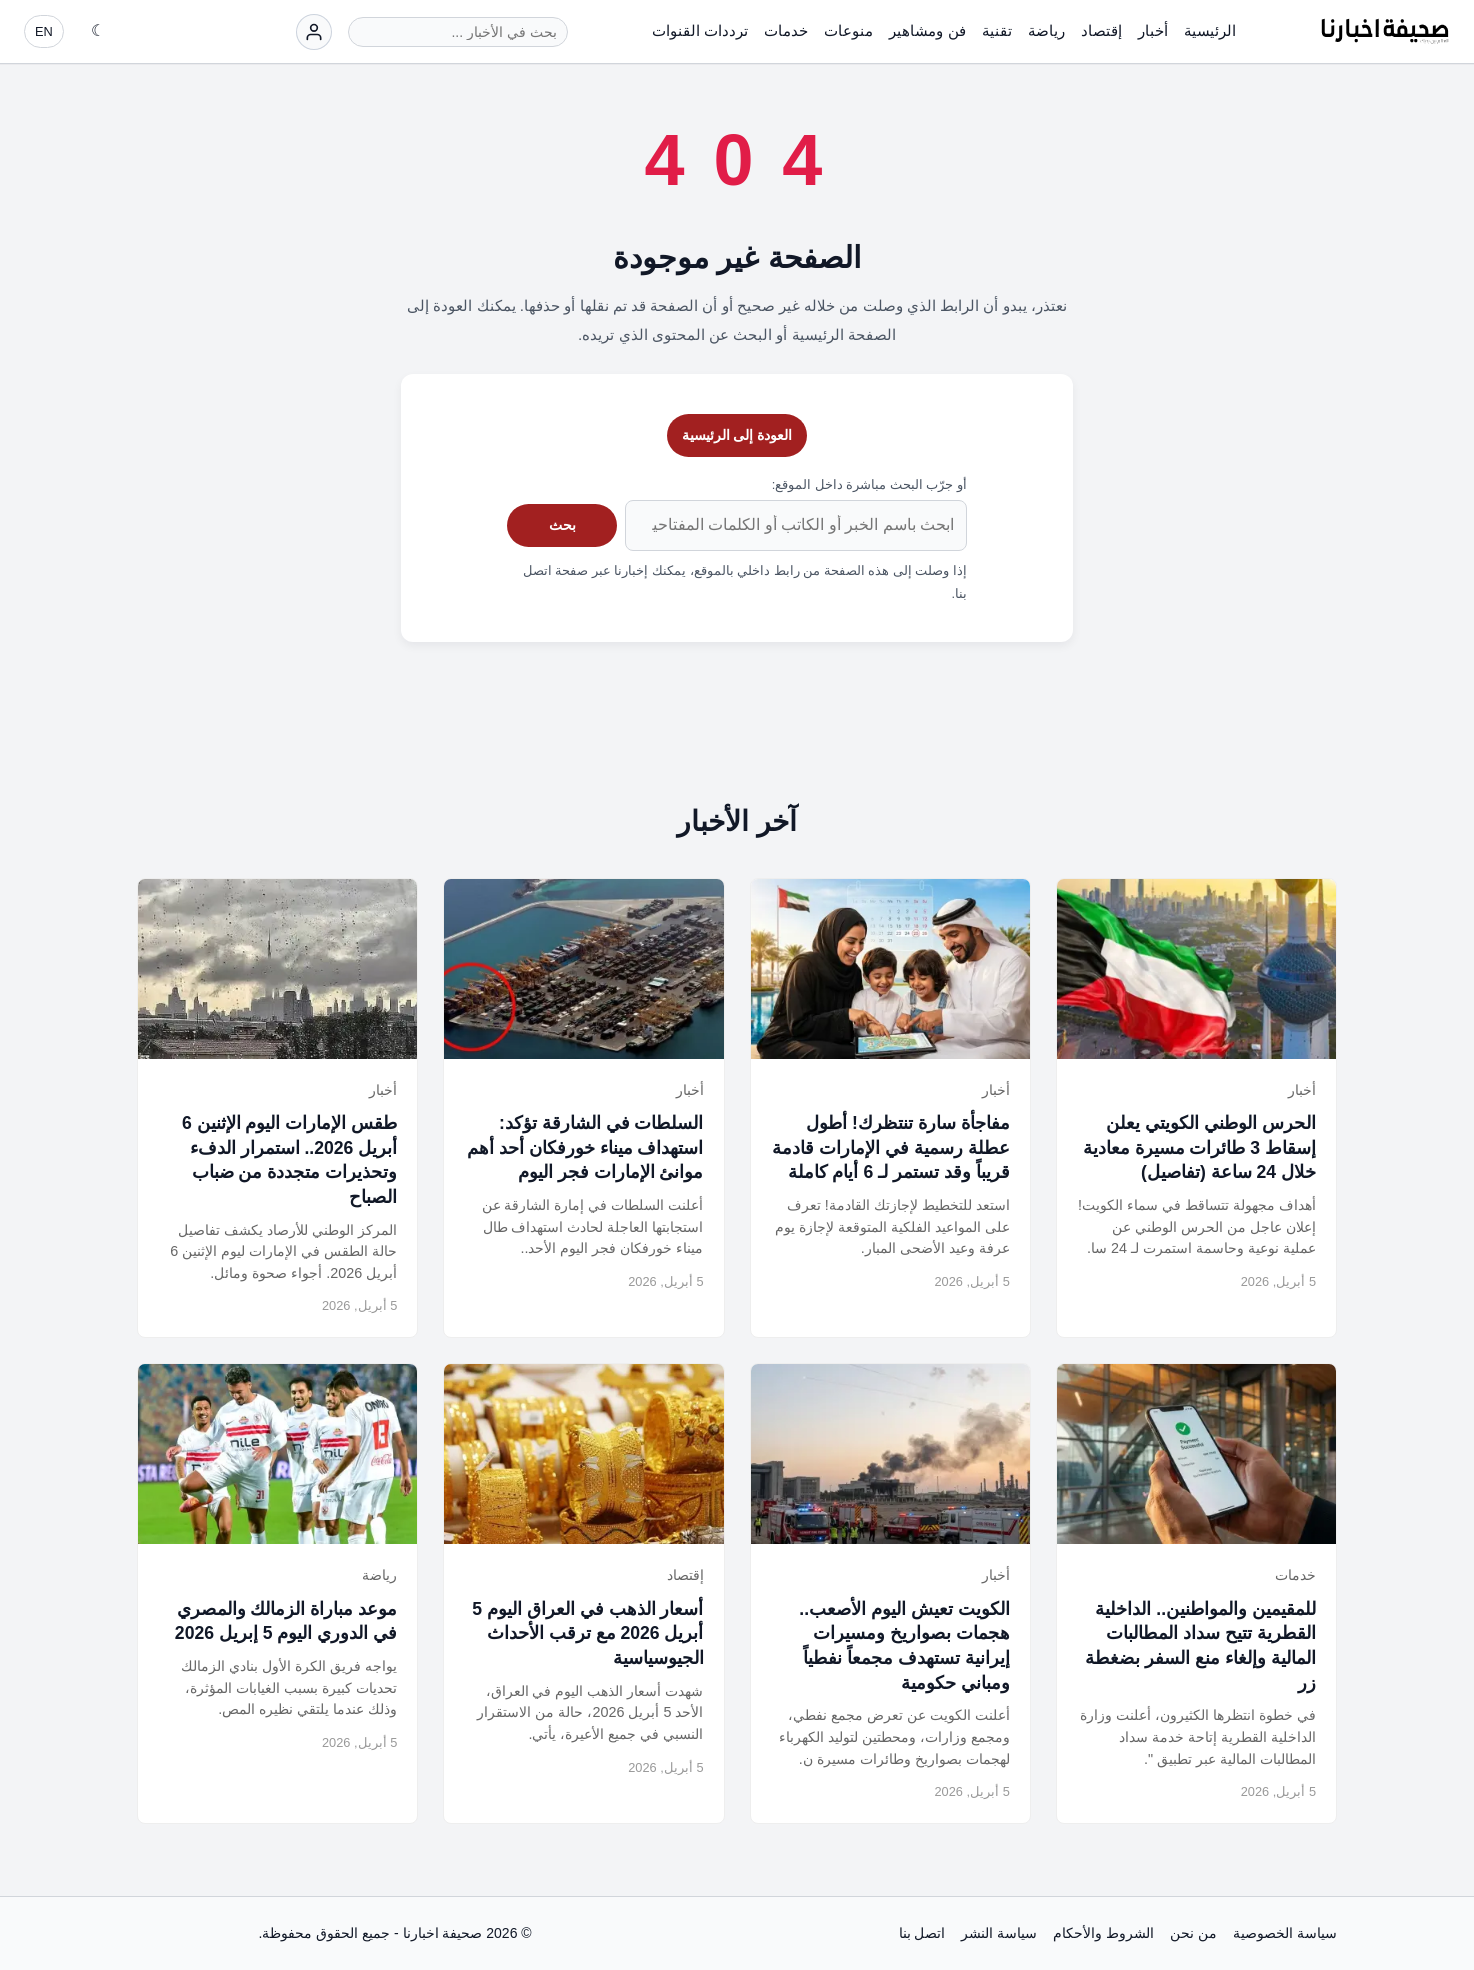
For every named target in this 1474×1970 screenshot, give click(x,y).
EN (44, 31)
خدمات (786, 30)
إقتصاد (1101, 30)
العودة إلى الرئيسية (737, 435)
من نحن (1193, 1933)
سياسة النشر (999, 1933)
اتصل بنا (922, 1933)
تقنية (997, 30)
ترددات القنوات (700, 30)
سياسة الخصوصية (1285, 1933)
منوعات (848, 30)
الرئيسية (1210, 30)
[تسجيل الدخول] (314, 32)
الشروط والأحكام (1103, 1933)
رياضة (1046, 30)
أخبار (1153, 30)
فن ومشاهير (927, 30)
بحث (562, 525)
